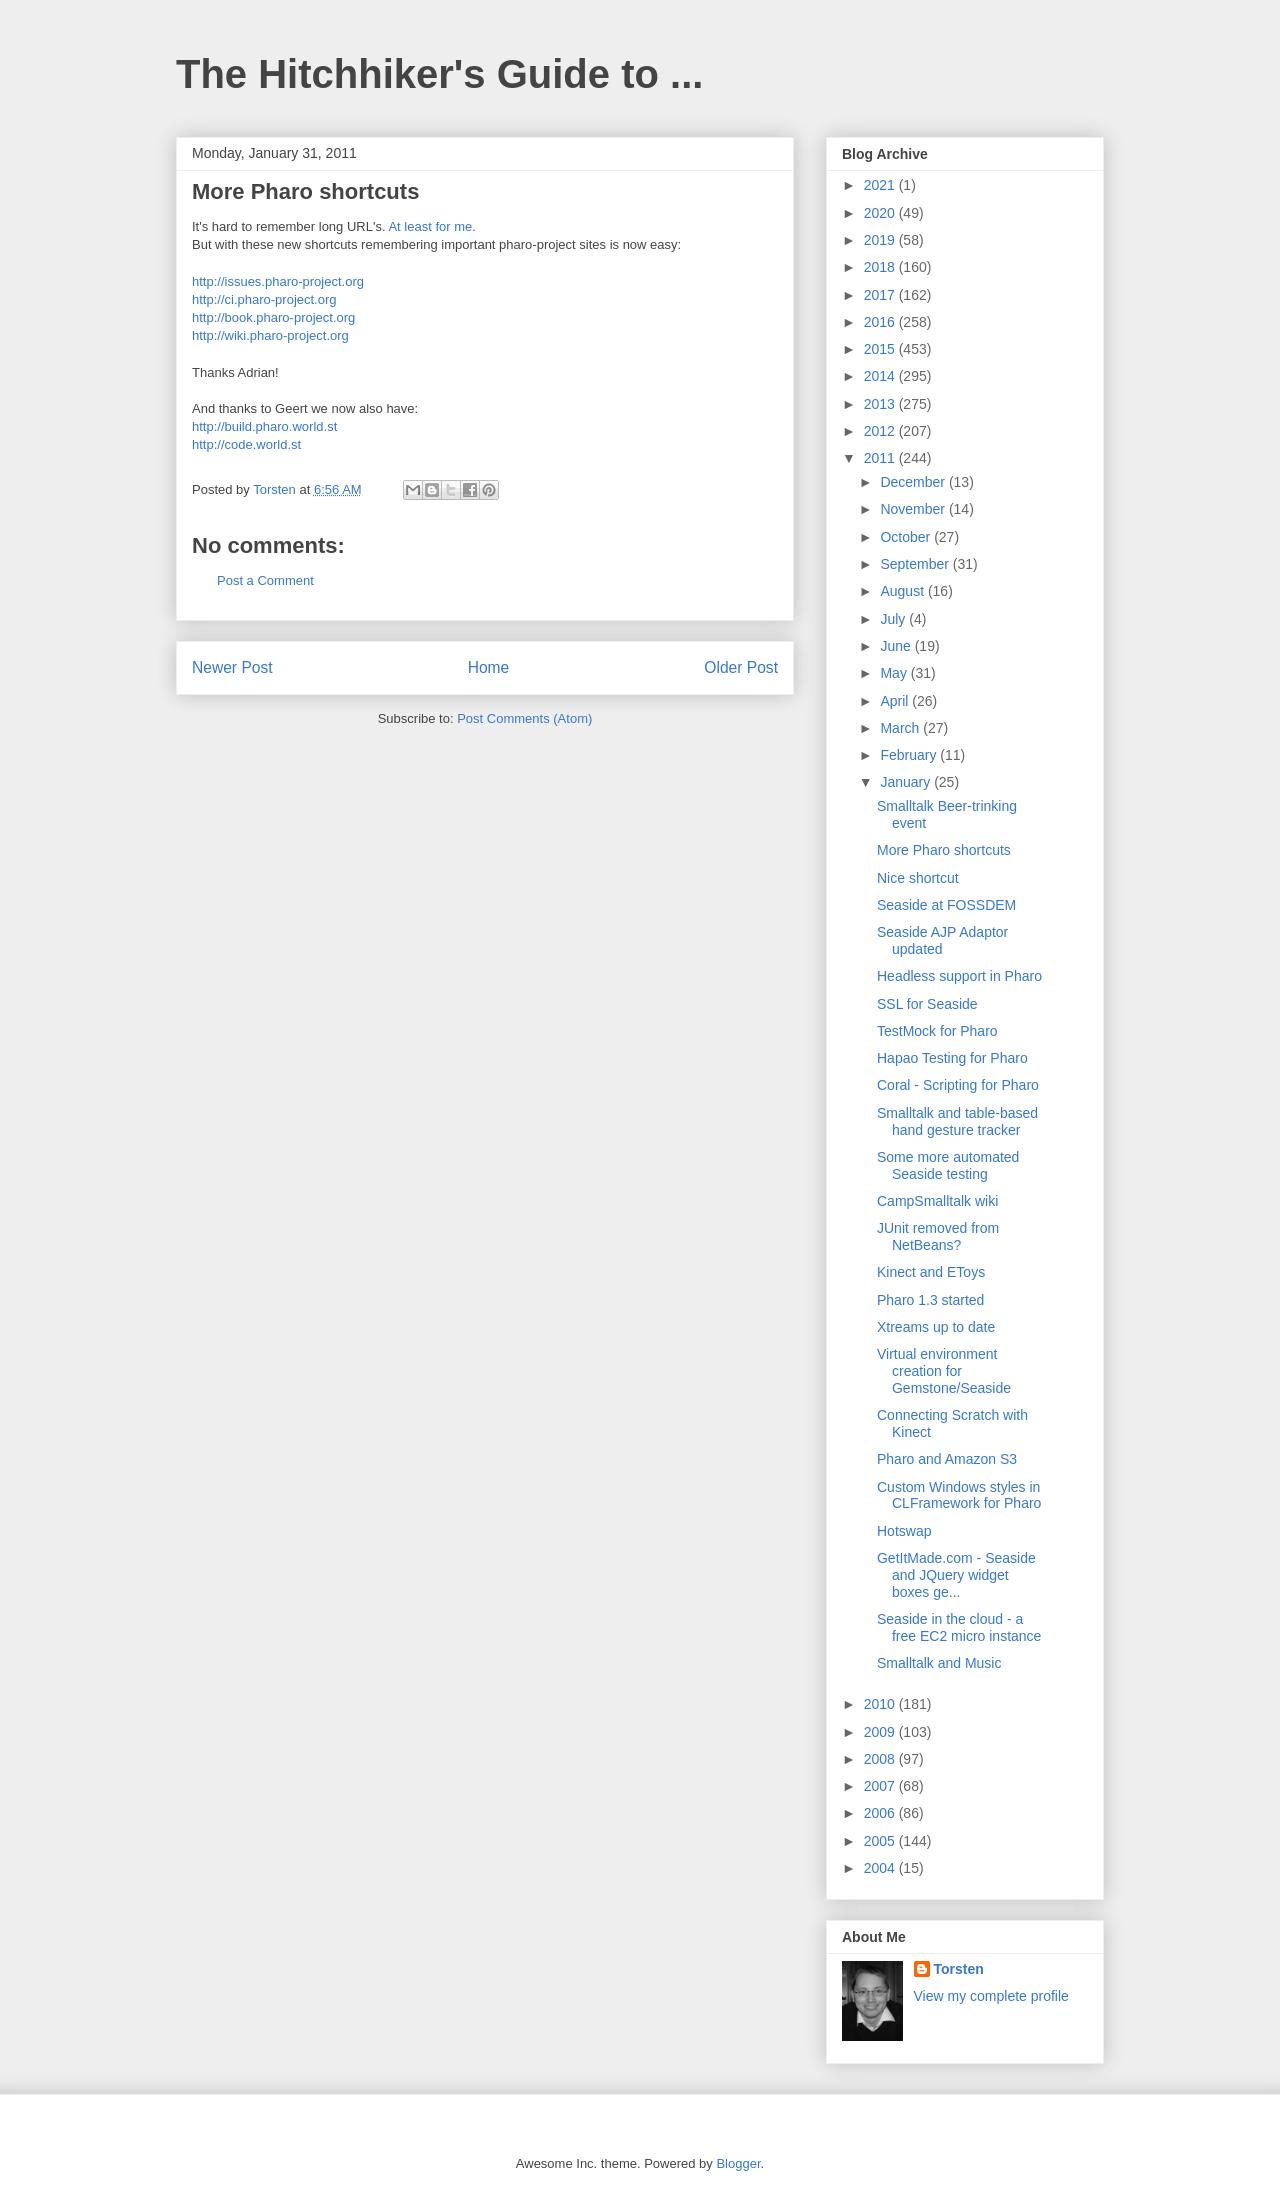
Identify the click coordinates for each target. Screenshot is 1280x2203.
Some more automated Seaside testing (948, 1165)
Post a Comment (265, 580)
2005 (881, 1841)
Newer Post (232, 667)
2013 (881, 404)
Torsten (959, 1969)
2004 (881, 1868)
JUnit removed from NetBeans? (938, 1236)
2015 (881, 349)
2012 (881, 431)
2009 (881, 1732)
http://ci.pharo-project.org (264, 299)
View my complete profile (991, 1996)
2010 (881, 1704)
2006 (881, 1813)
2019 (881, 240)
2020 (881, 213)
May (895, 673)
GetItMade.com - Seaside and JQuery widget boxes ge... (956, 1575)
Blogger (738, 2163)
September (916, 564)
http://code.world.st (246, 444)
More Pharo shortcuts (944, 850)
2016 (881, 322)
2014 (881, 376)
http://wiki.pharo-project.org (270, 335)
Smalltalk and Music (939, 1663)
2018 (881, 267)
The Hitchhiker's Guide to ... (439, 74)
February (910, 755)
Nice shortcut (918, 878)
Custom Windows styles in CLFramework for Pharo (959, 1495)
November (914, 509)
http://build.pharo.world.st (264, 426)
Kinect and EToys (931, 1272)
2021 (881, 185)
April (896, 701)
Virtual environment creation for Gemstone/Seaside (944, 1371)
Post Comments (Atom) (524, 718)
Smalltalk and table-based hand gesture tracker (957, 1121)
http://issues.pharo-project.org (278, 281)
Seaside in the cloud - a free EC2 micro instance (959, 1627)
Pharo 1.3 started (930, 1300)
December (914, 482)
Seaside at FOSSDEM (946, 905)
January (907, 782)
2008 (881, 1759)
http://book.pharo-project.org (273, 317)
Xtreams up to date (936, 1327)
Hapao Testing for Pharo (952, 1058)
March (901, 728)
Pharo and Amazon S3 (947, 1459)
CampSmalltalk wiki (937, 1201)
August (903, 591)
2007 (881, 1786)
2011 (881, 458)
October (907, 537)
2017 (881, 295)
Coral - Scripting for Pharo (958, 1085)
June (897, 646)
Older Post (741, 667)
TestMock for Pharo (937, 1031)
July (894, 619)
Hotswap (904, 1531)
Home (489, 667)
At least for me (430, 226)
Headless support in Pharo (959, 976)
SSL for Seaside (927, 1004)
